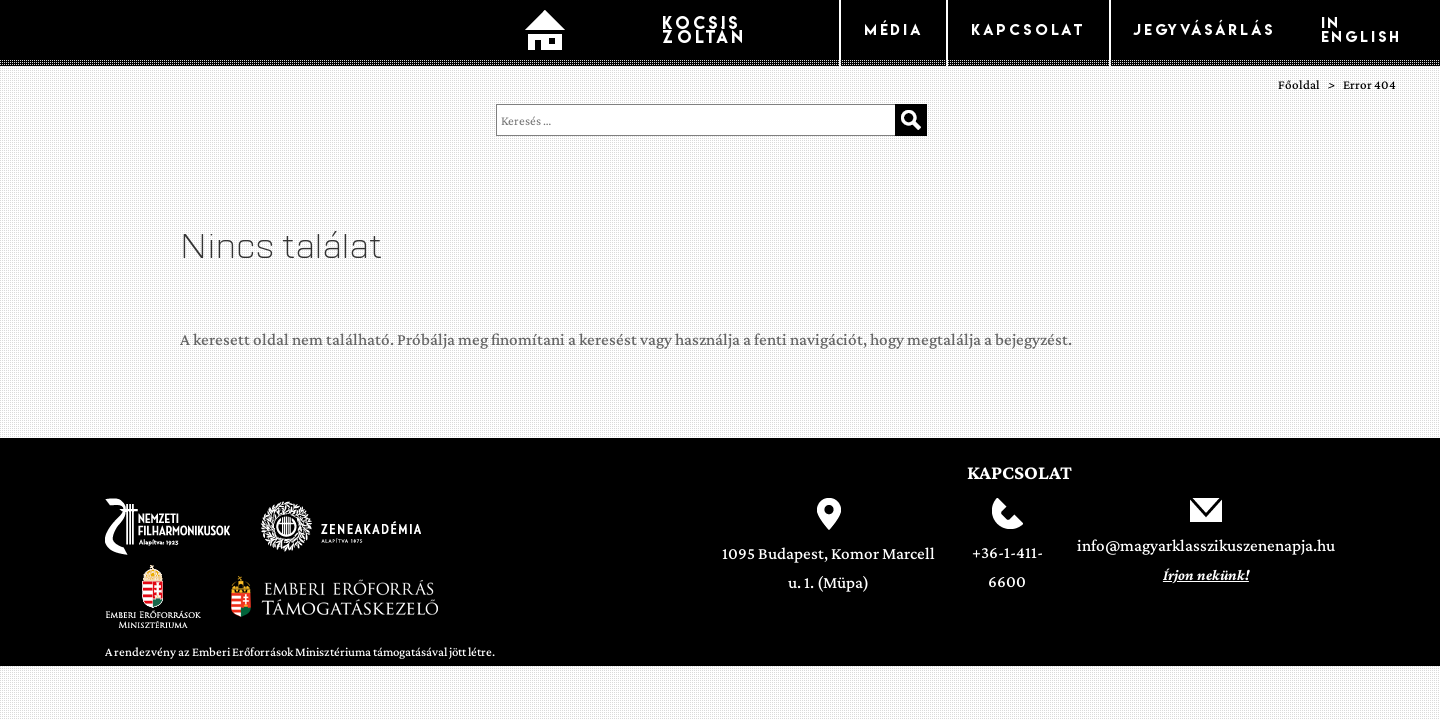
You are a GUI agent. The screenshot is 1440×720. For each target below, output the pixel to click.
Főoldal (545, 33)
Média (894, 29)
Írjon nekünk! (1206, 575)
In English (1362, 29)
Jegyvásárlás (1204, 29)
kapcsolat (1028, 29)
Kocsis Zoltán (704, 29)
